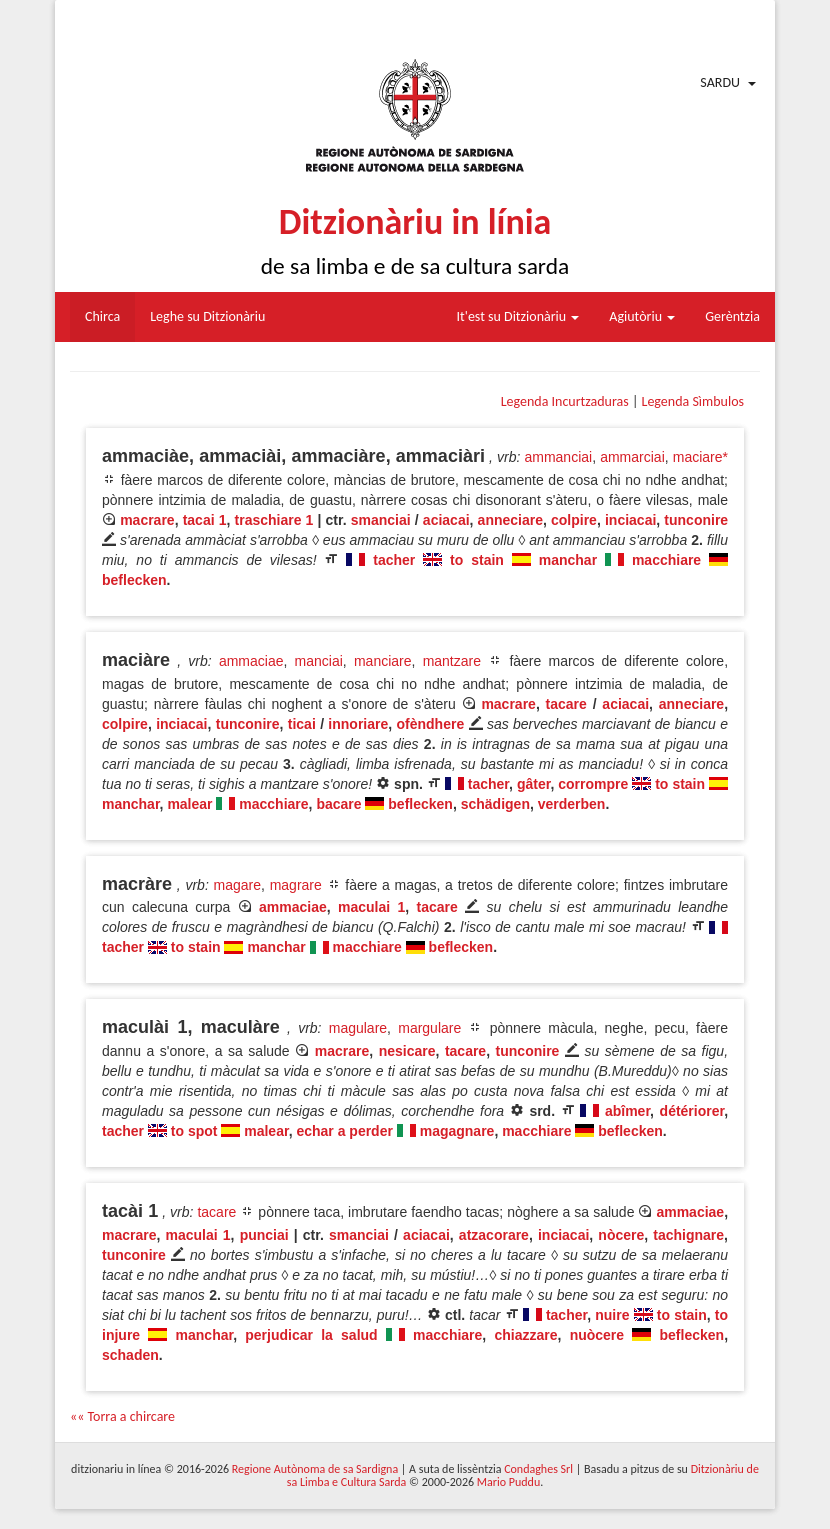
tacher (394, 560)
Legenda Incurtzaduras (565, 401)
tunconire (696, 520)
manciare (383, 661)
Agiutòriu (642, 316)
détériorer (692, 1111)
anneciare (510, 520)
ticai (302, 724)
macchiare (666, 560)
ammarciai (632, 457)
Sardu (720, 82)
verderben (572, 804)
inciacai (630, 520)
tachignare (688, 1235)
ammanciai (558, 457)
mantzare (452, 661)
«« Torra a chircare (122, 1416)
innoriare (358, 724)
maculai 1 (371, 907)
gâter (533, 784)
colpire (574, 520)
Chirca (102, 316)
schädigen (495, 804)
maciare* (700, 457)
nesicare (407, 1051)
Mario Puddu (508, 1482)
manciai (319, 661)
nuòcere (597, 1335)
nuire (612, 1315)
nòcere (621, 1235)
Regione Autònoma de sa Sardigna (315, 1469)
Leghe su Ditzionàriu (207, 316)
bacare (338, 804)
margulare (429, 1028)
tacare (566, 704)
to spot (194, 1131)
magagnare (457, 1131)
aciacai (446, 520)
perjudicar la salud (311, 1335)
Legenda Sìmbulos (693, 401)
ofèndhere (431, 724)
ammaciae (251, 661)
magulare (358, 1028)
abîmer (627, 1111)
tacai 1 (205, 520)
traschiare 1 (274, 520)
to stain (477, 560)
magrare (296, 885)
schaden (130, 1355)
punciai (264, 1235)
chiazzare (525, 1335)
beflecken (134, 580)
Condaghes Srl (538, 1469)
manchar (568, 560)
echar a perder (344, 1131)
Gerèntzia (732, 316)
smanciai (381, 520)
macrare (147, 520)
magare (237, 885)
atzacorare (494, 1235)
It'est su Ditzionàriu (518, 316)
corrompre (593, 784)
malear (189, 804)
